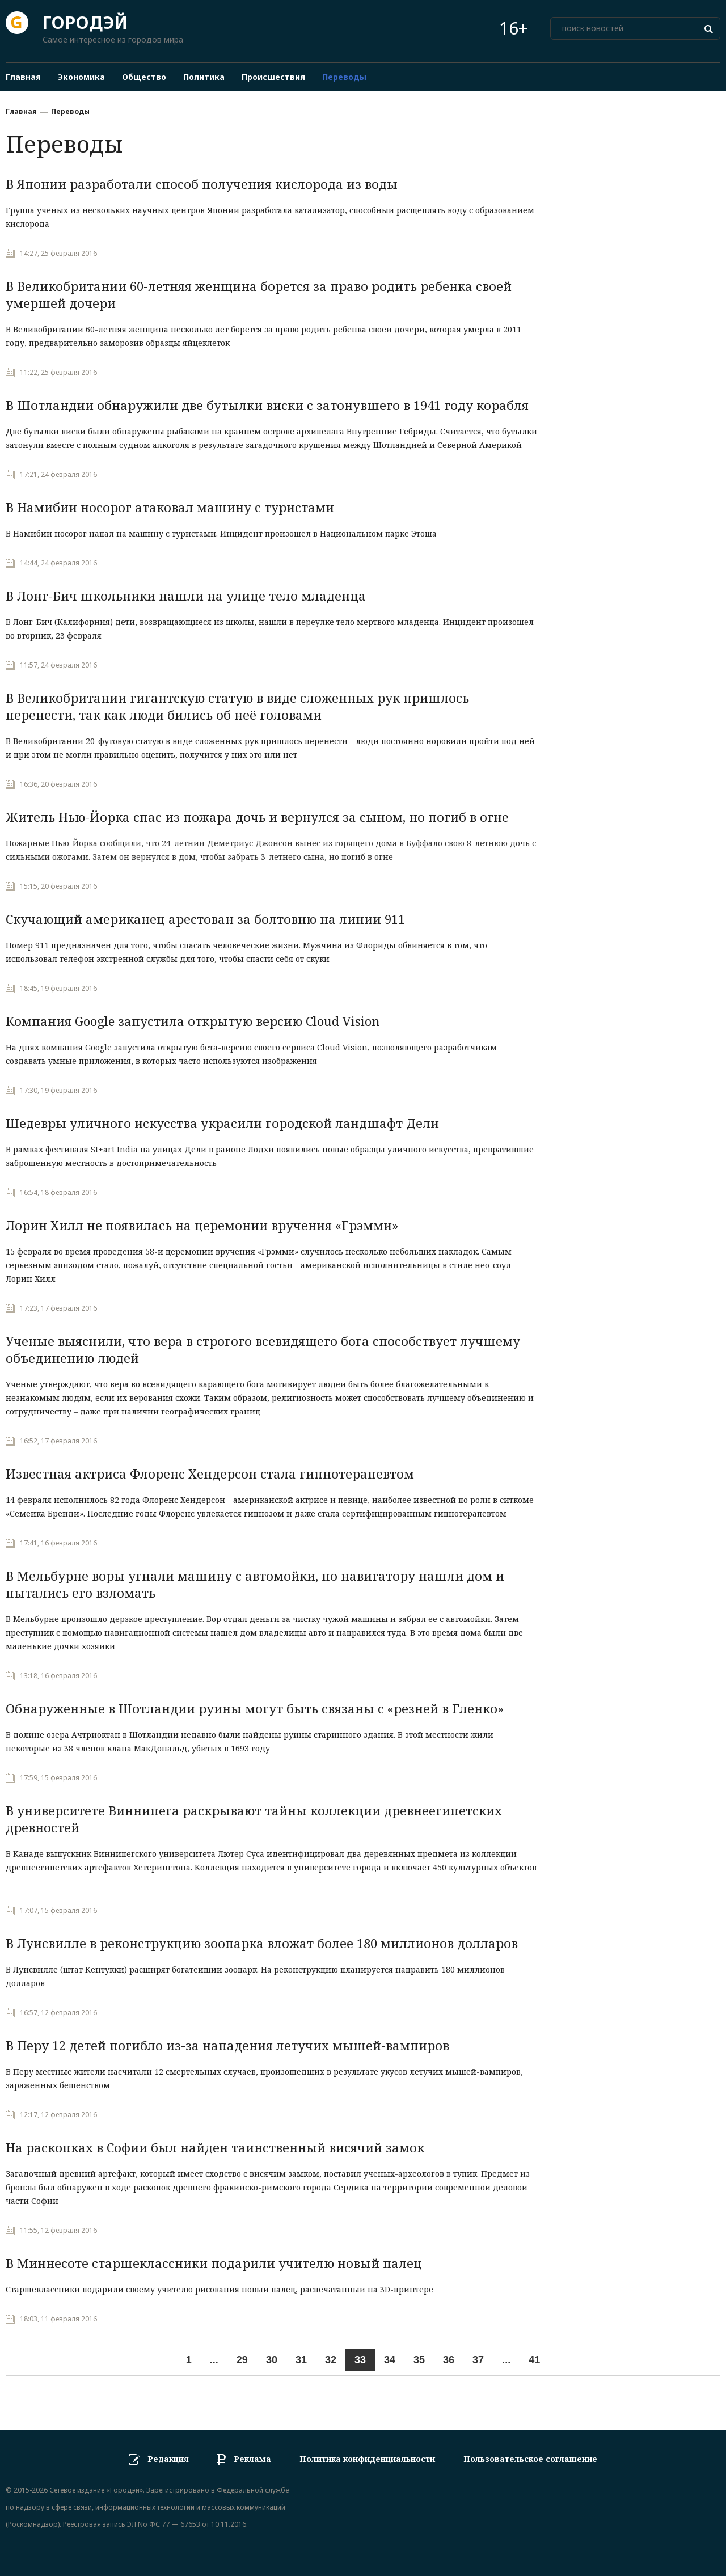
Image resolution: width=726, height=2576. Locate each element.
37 (478, 2360)
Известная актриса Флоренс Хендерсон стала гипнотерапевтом (210, 1473)
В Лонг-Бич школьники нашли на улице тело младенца (186, 595)
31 (301, 2360)
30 (271, 2360)
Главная (21, 111)
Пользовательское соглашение (530, 2458)
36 (448, 2360)
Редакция (168, 2458)
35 (419, 2360)
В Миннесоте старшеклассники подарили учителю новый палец (214, 2262)
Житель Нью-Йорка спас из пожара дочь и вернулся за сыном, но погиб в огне (257, 816)
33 (360, 2360)
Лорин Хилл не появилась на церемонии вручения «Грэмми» (202, 1225)
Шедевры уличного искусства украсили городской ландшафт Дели (222, 1122)
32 (330, 2360)
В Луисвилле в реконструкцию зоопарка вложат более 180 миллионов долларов (262, 1943)
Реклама (252, 2458)
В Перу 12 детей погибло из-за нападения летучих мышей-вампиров (227, 2045)
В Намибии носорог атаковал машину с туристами (170, 507)
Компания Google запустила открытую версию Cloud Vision (193, 1020)
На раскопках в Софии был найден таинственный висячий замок (215, 2147)
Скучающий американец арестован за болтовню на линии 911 (205, 918)
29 (242, 2360)
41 (534, 2360)
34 (389, 2360)
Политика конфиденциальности (367, 2458)
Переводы (70, 111)
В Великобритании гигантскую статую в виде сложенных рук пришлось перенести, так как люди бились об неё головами (237, 706)
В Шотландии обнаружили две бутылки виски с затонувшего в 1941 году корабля (267, 404)
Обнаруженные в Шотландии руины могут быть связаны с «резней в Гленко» (255, 1708)
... (214, 2360)
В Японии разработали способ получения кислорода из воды (202, 183)
